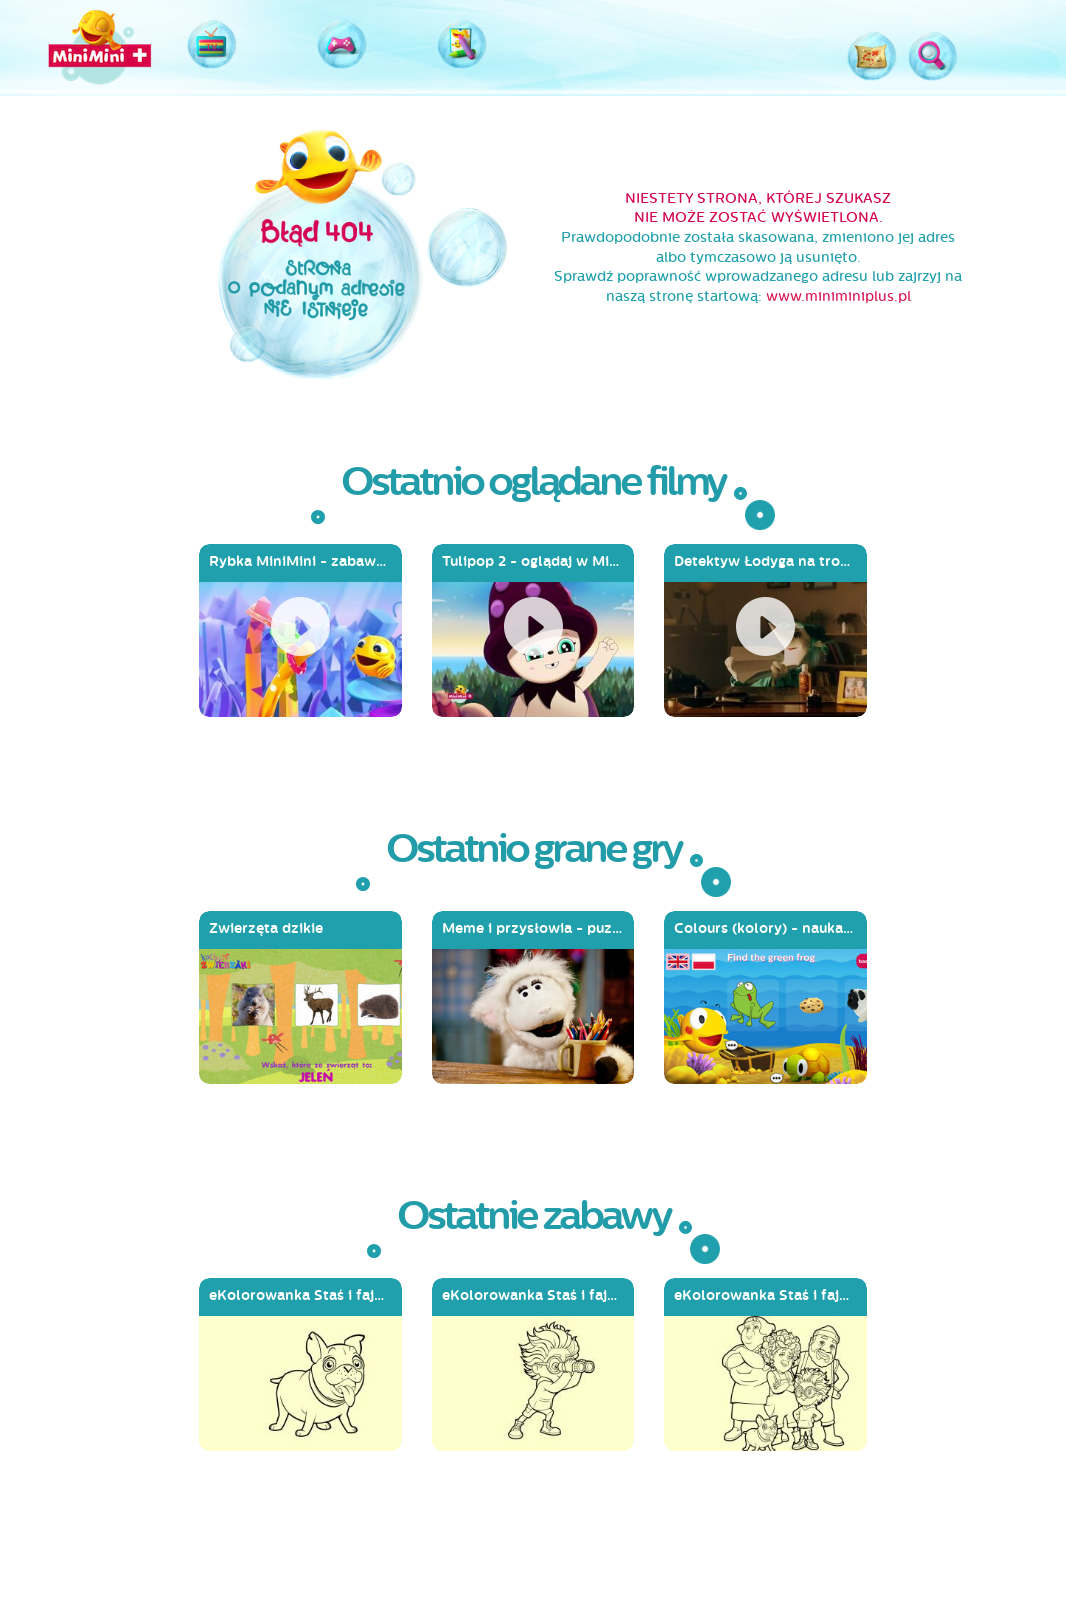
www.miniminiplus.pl (838, 296)
